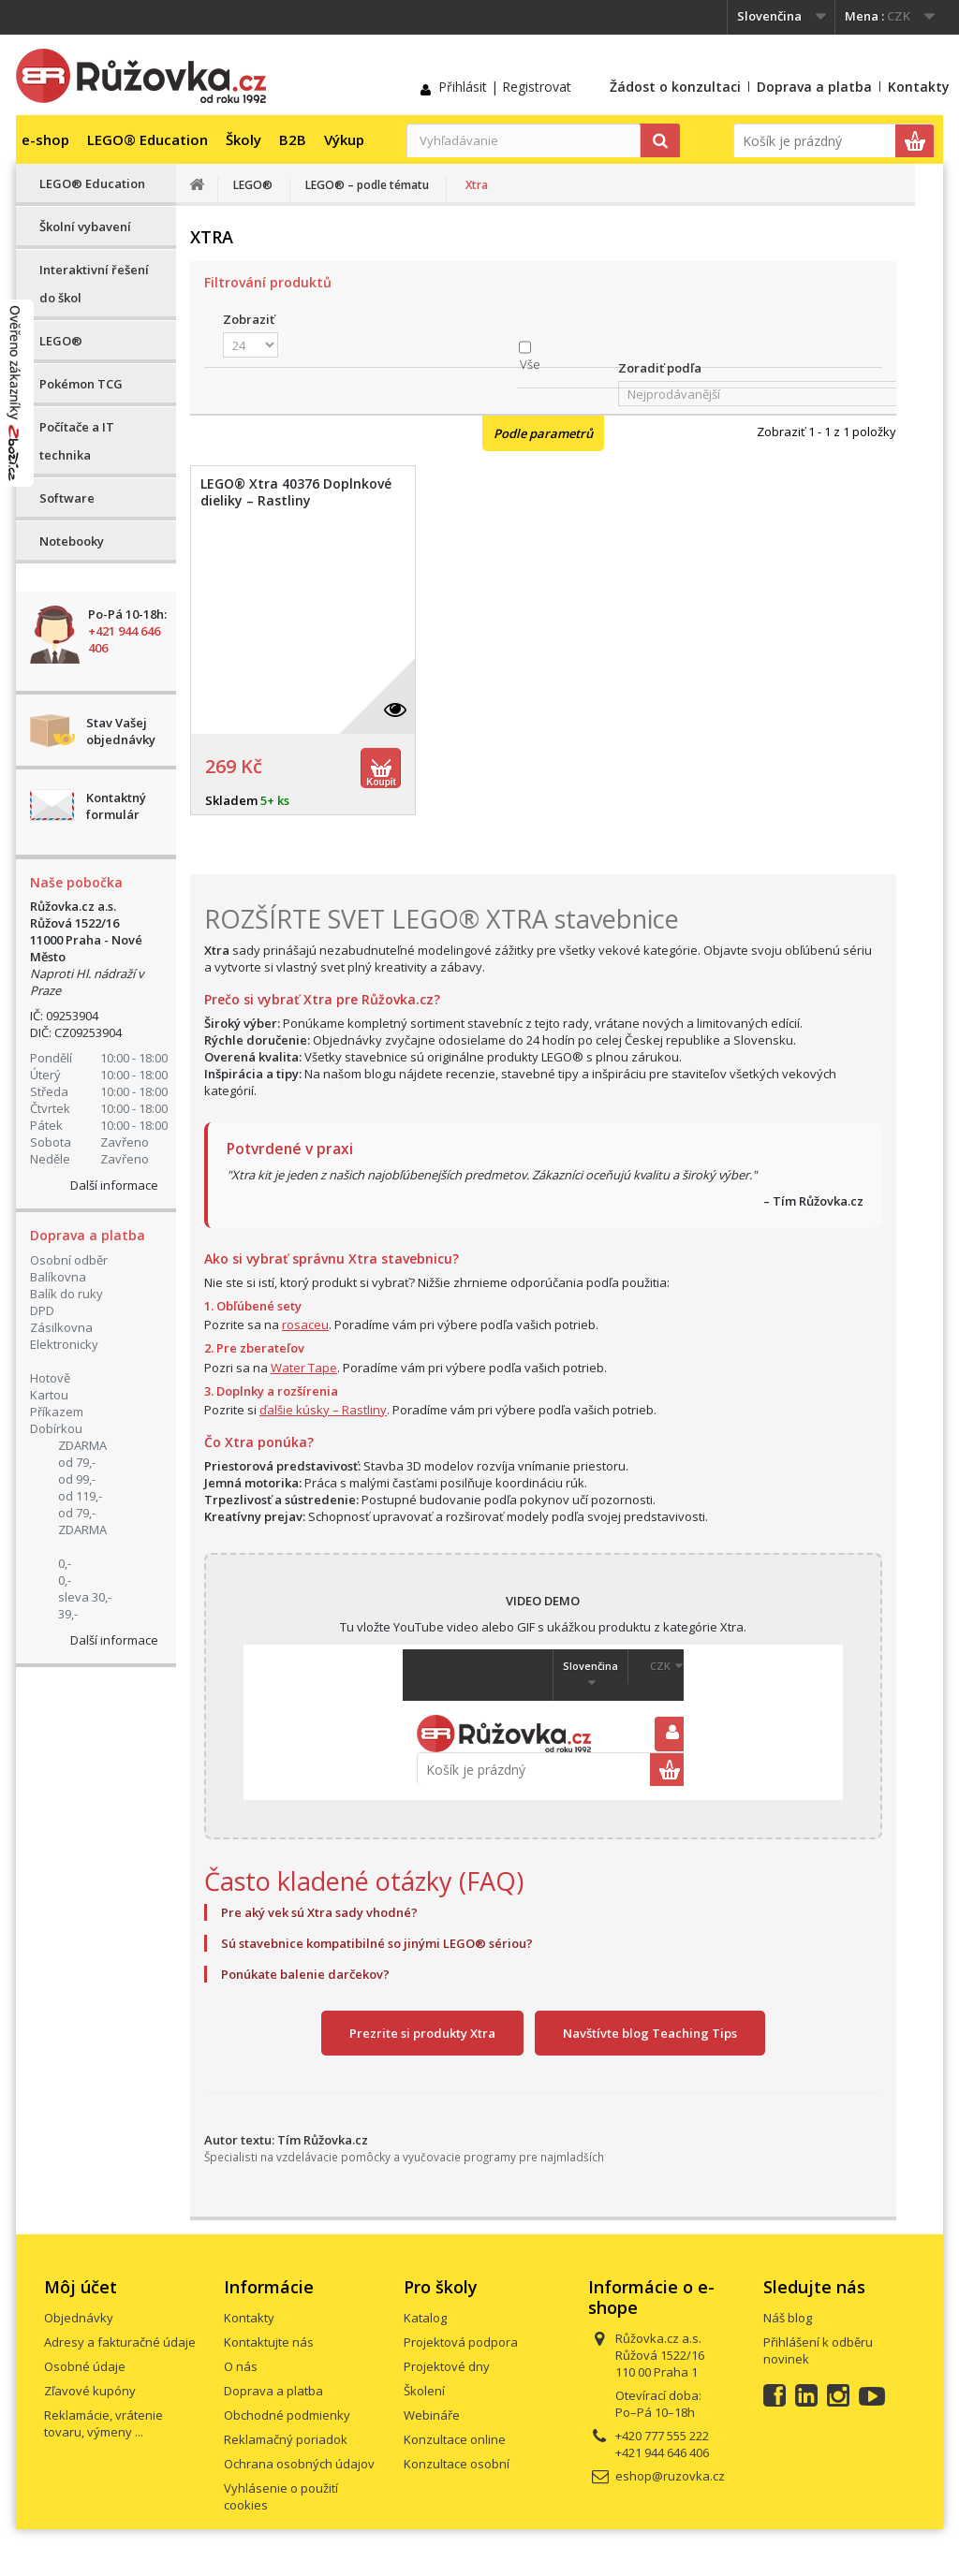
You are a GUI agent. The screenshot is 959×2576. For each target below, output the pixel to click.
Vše (530, 364)
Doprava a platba (814, 86)
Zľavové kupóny (90, 2390)
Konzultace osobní (456, 2463)
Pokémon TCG (81, 383)
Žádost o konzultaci (675, 86)
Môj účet (80, 2287)
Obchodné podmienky (287, 2415)
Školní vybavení (85, 226)
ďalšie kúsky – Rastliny (323, 1409)
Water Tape (304, 1367)
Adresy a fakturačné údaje (120, 2342)
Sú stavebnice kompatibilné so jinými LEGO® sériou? (377, 1943)
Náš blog (787, 2317)
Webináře (432, 2415)
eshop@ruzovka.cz (670, 2475)
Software (67, 498)
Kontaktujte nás (269, 2342)
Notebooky (71, 541)
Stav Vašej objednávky (120, 731)
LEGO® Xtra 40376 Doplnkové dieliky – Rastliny (295, 492)
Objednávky (78, 2317)
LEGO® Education (147, 139)
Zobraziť (248, 319)
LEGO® (60, 340)
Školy (243, 139)
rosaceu (305, 1324)
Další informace (114, 1185)
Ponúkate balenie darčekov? (305, 1974)
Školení (424, 2390)
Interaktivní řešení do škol (94, 283)
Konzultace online (455, 2439)
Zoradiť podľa (659, 367)
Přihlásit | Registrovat (504, 86)
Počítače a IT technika (76, 440)
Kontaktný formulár (116, 806)
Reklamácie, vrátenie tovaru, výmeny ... (103, 2423)
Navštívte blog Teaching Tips (650, 2033)
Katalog (425, 2317)
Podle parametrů (543, 433)
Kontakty (919, 86)
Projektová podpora (461, 2342)
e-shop (45, 139)
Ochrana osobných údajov (299, 2463)
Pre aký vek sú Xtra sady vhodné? (319, 1912)
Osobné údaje (84, 2366)
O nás (241, 2366)
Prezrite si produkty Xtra (422, 2033)
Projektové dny (447, 2366)
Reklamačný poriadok (285, 2439)
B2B (292, 139)
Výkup (344, 139)
